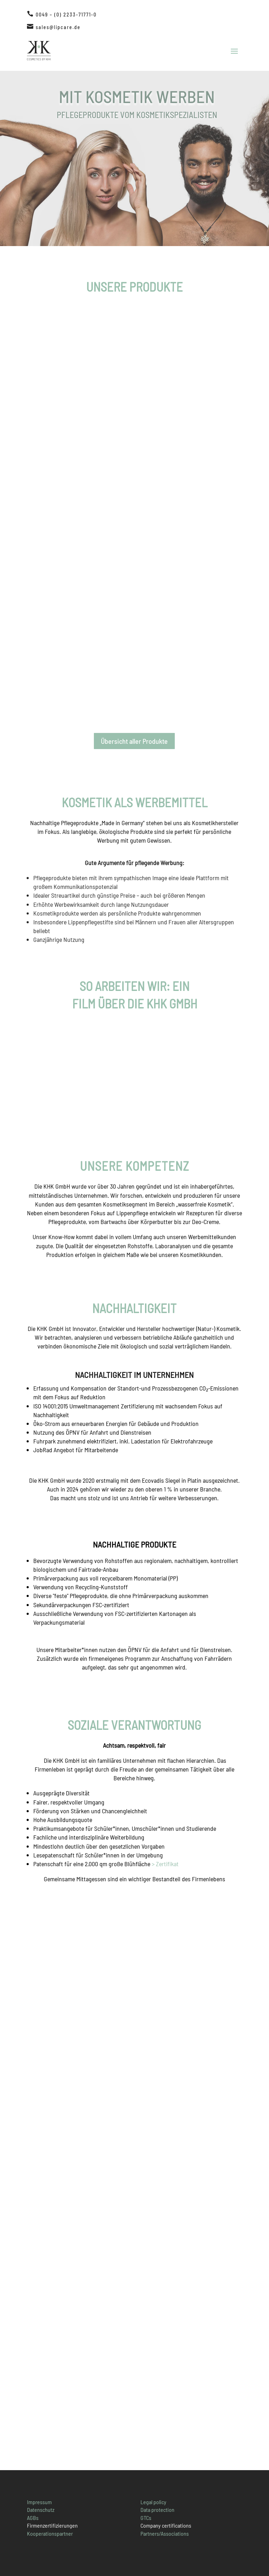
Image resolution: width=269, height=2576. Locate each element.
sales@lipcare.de (58, 27)
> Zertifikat (165, 1864)
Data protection (157, 2509)
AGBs (33, 2517)
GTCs (145, 2517)
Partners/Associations (164, 2533)
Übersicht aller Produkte (134, 741)
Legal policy (153, 2502)
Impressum (39, 2502)
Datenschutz (40, 2509)
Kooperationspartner (50, 2533)
